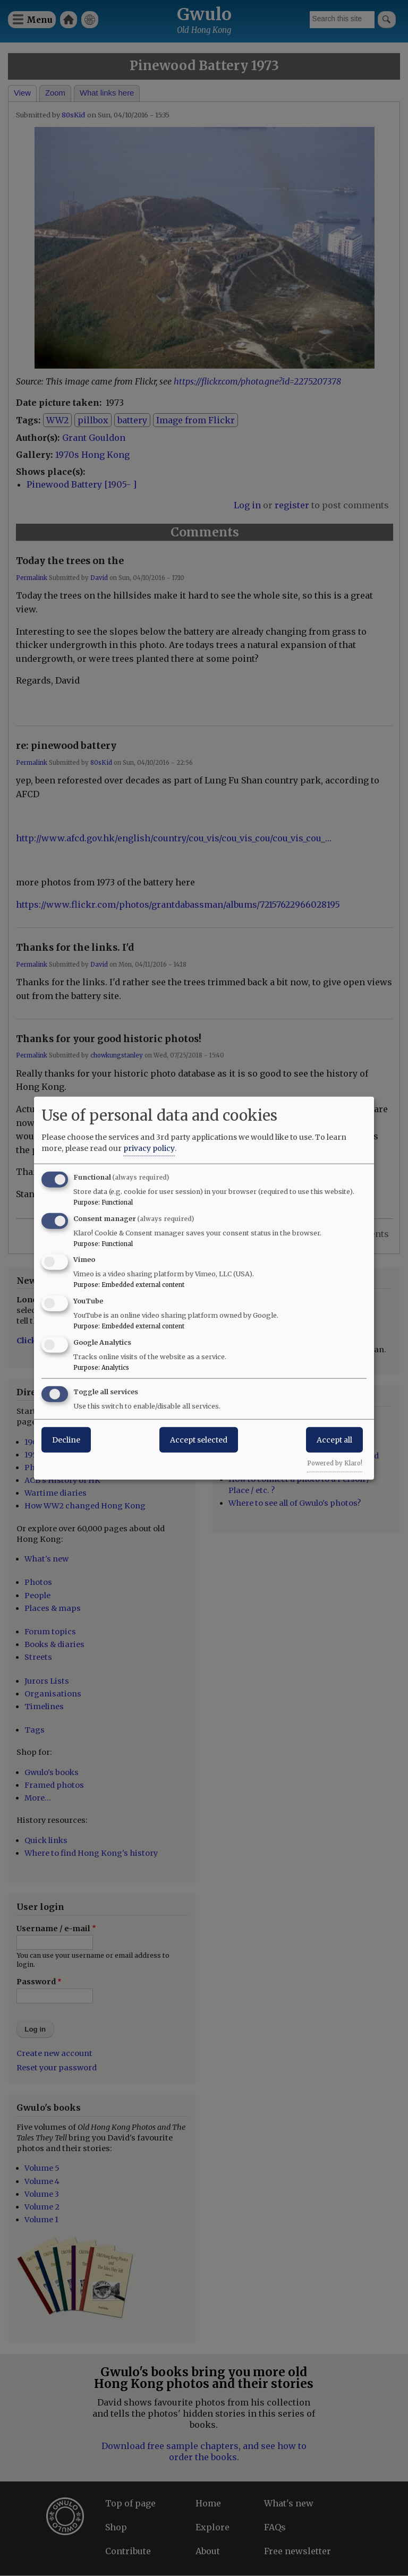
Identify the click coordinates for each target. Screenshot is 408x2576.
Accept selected (198, 1439)
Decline (66, 1439)
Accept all (334, 1439)
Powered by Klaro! (334, 1462)
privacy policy (149, 1148)
